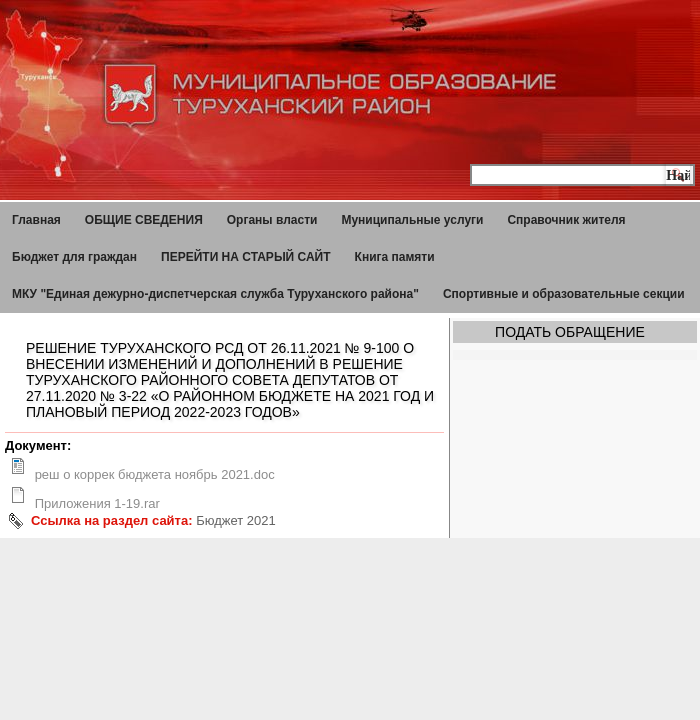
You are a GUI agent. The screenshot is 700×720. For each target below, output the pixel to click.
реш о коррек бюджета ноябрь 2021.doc (155, 474)
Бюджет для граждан (74, 257)
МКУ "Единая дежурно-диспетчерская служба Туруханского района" (215, 294)
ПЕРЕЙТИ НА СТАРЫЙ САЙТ (246, 257)
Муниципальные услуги (412, 220)
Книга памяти (395, 257)
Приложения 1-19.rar (97, 503)
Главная (36, 220)
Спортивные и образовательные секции (564, 294)
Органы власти (272, 220)
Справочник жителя (566, 220)
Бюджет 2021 (236, 520)
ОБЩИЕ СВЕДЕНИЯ (144, 220)
